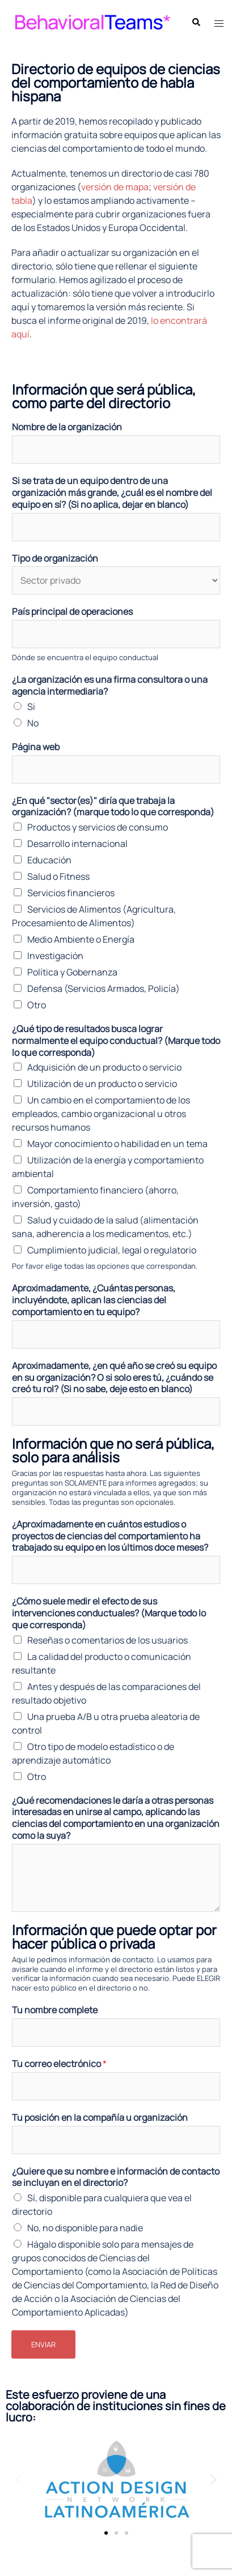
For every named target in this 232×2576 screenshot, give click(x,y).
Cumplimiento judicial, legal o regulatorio (111, 1250)
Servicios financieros (71, 893)
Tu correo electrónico (59, 2064)
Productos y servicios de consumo (97, 827)
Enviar (43, 2344)
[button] (18, 2479)
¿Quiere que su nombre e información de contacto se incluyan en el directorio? (116, 2177)
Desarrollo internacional (77, 843)
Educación (49, 860)
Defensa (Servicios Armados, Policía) (103, 988)
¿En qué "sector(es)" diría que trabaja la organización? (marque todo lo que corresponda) (113, 807)
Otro (36, 1005)
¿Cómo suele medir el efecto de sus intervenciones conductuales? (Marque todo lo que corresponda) (109, 1613)
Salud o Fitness (58, 876)
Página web (36, 747)
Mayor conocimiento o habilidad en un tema (117, 1143)
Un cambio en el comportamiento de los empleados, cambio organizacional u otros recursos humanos (101, 1113)
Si (31, 706)
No (33, 723)
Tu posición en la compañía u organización (100, 2118)
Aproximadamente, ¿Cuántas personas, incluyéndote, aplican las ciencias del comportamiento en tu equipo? (93, 1299)
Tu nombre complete (55, 2010)
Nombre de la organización (67, 427)
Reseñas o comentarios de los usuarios (107, 1640)
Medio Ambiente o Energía (80, 939)
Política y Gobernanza (72, 972)
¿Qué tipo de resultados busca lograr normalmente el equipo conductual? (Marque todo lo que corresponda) (116, 1040)
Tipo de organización (55, 558)
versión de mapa (115, 187)
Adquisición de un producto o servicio (104, 1067)
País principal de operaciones (72, 612)
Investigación (55, 955)
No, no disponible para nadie (85, 2228)
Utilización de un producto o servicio (102, 1083)
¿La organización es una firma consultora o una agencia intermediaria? (110, 686)
